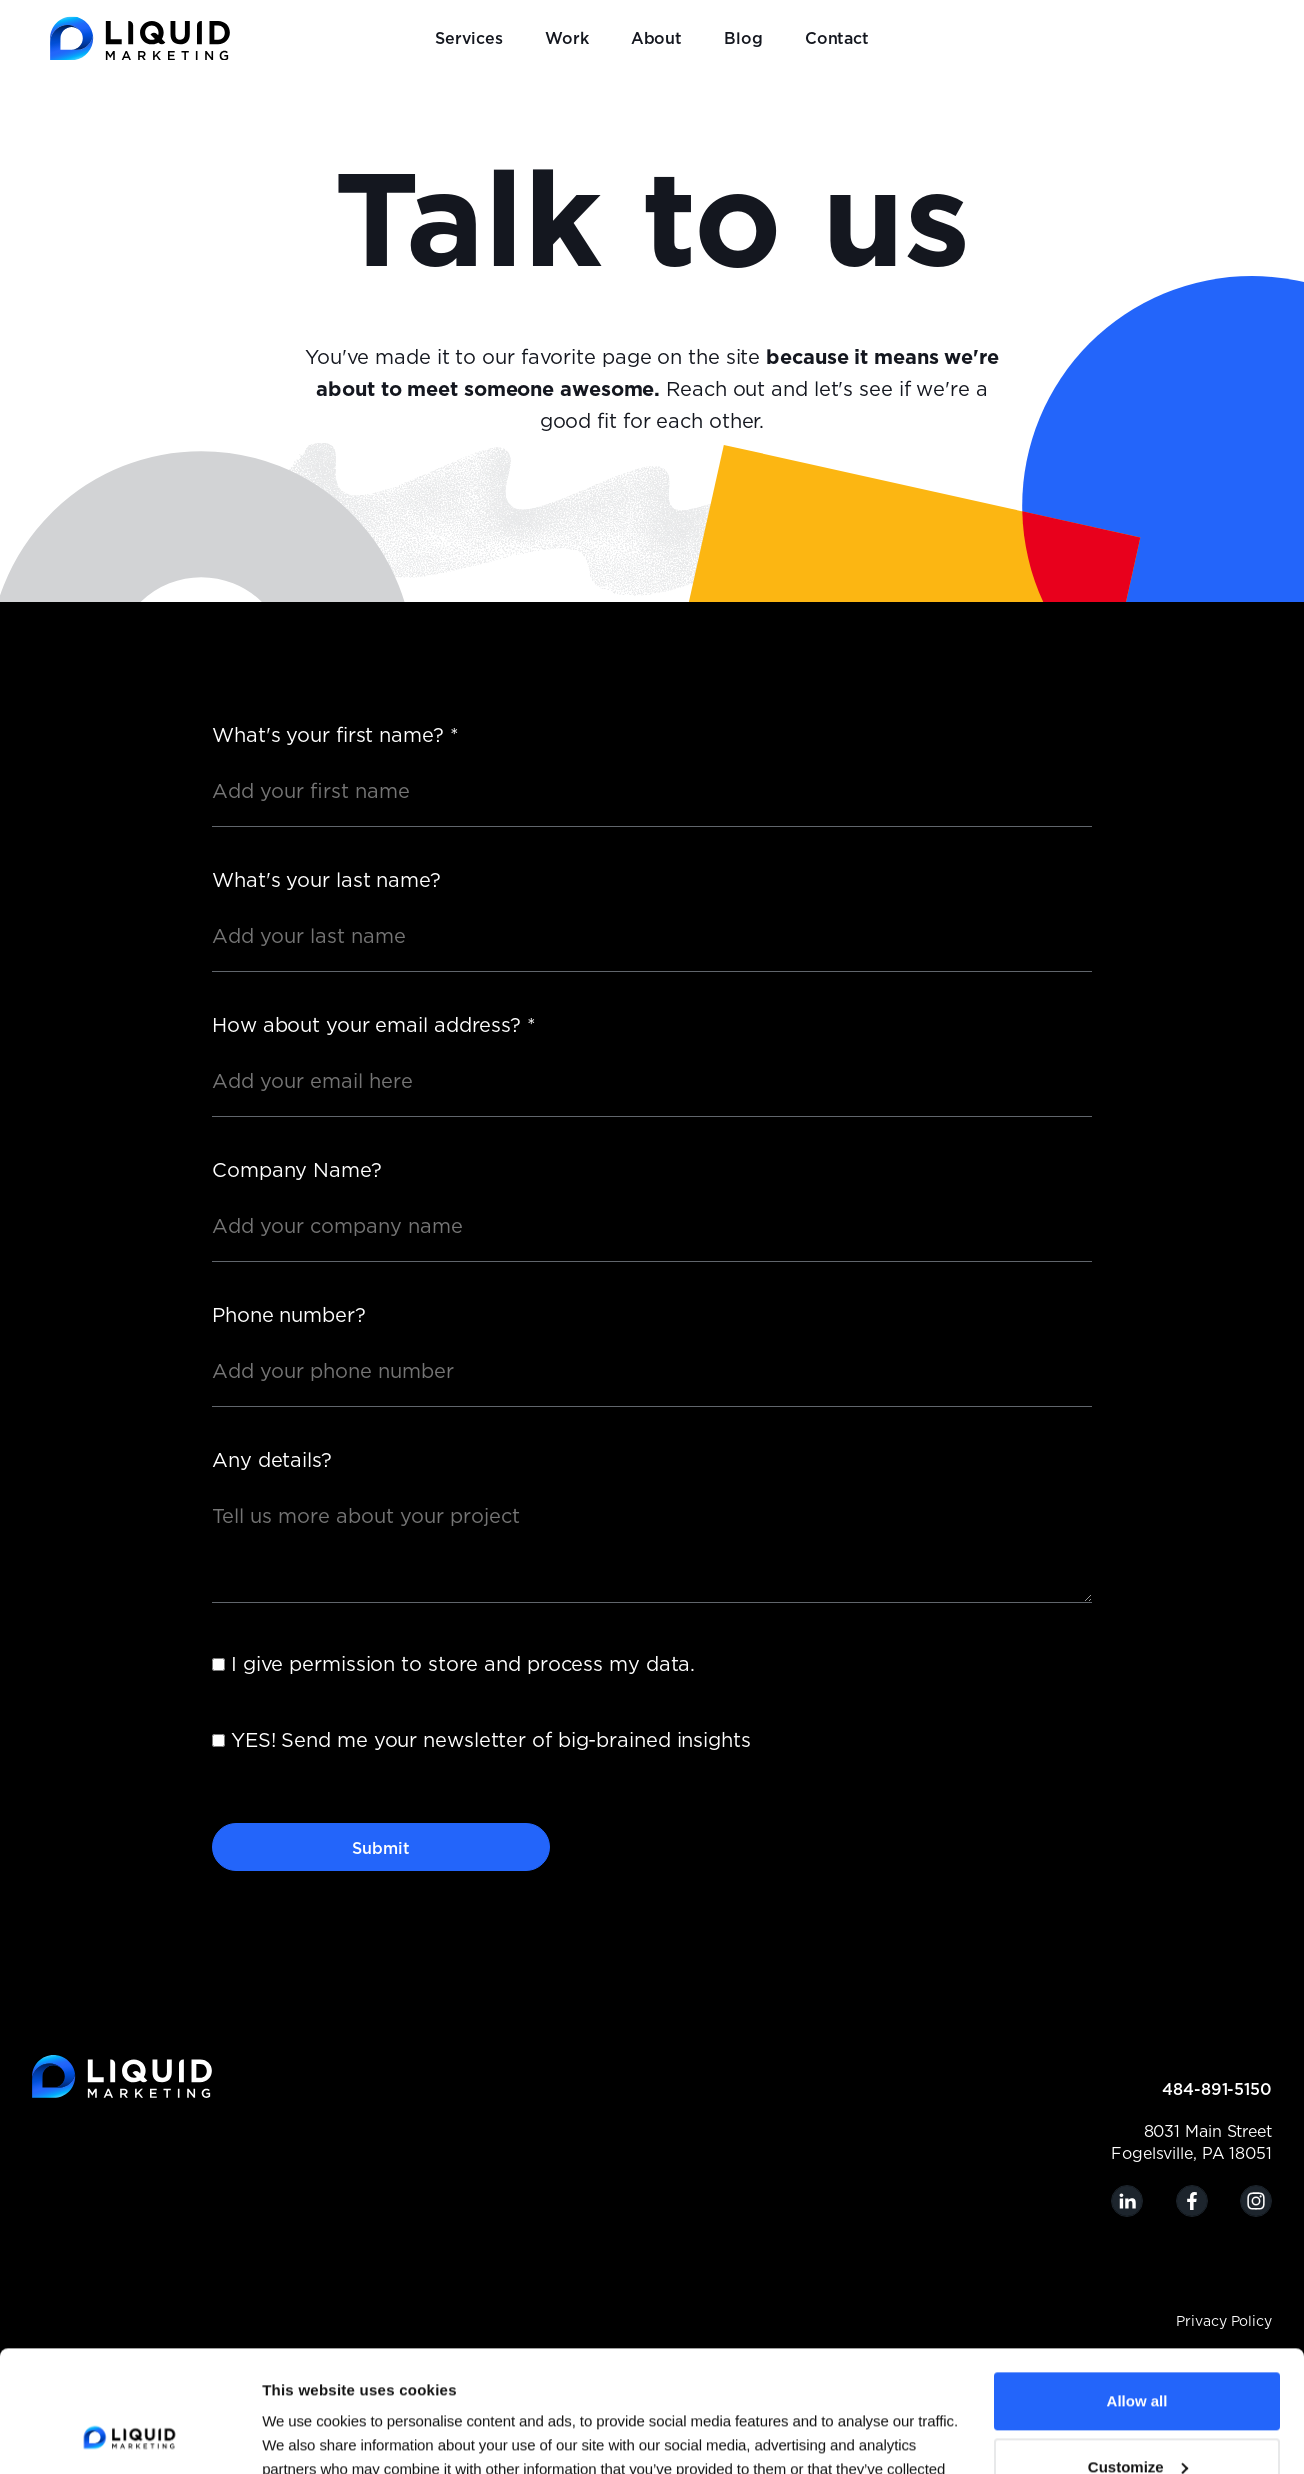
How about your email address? (374, 1026)
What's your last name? (326, 881)
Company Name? (297, 1171)
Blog (743, 39)
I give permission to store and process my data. (463, 1665)
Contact (837, 39)
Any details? (272, 1461)
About (657, 39)
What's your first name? (335, 736)
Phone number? (289, 1316)
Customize (1138, 2352)
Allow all (1137, 2287)
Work (567, 39)
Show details (307, 2434)
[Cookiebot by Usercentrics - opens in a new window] (129, 2435)
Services (469, 39)
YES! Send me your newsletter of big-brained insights (491, 1741)
